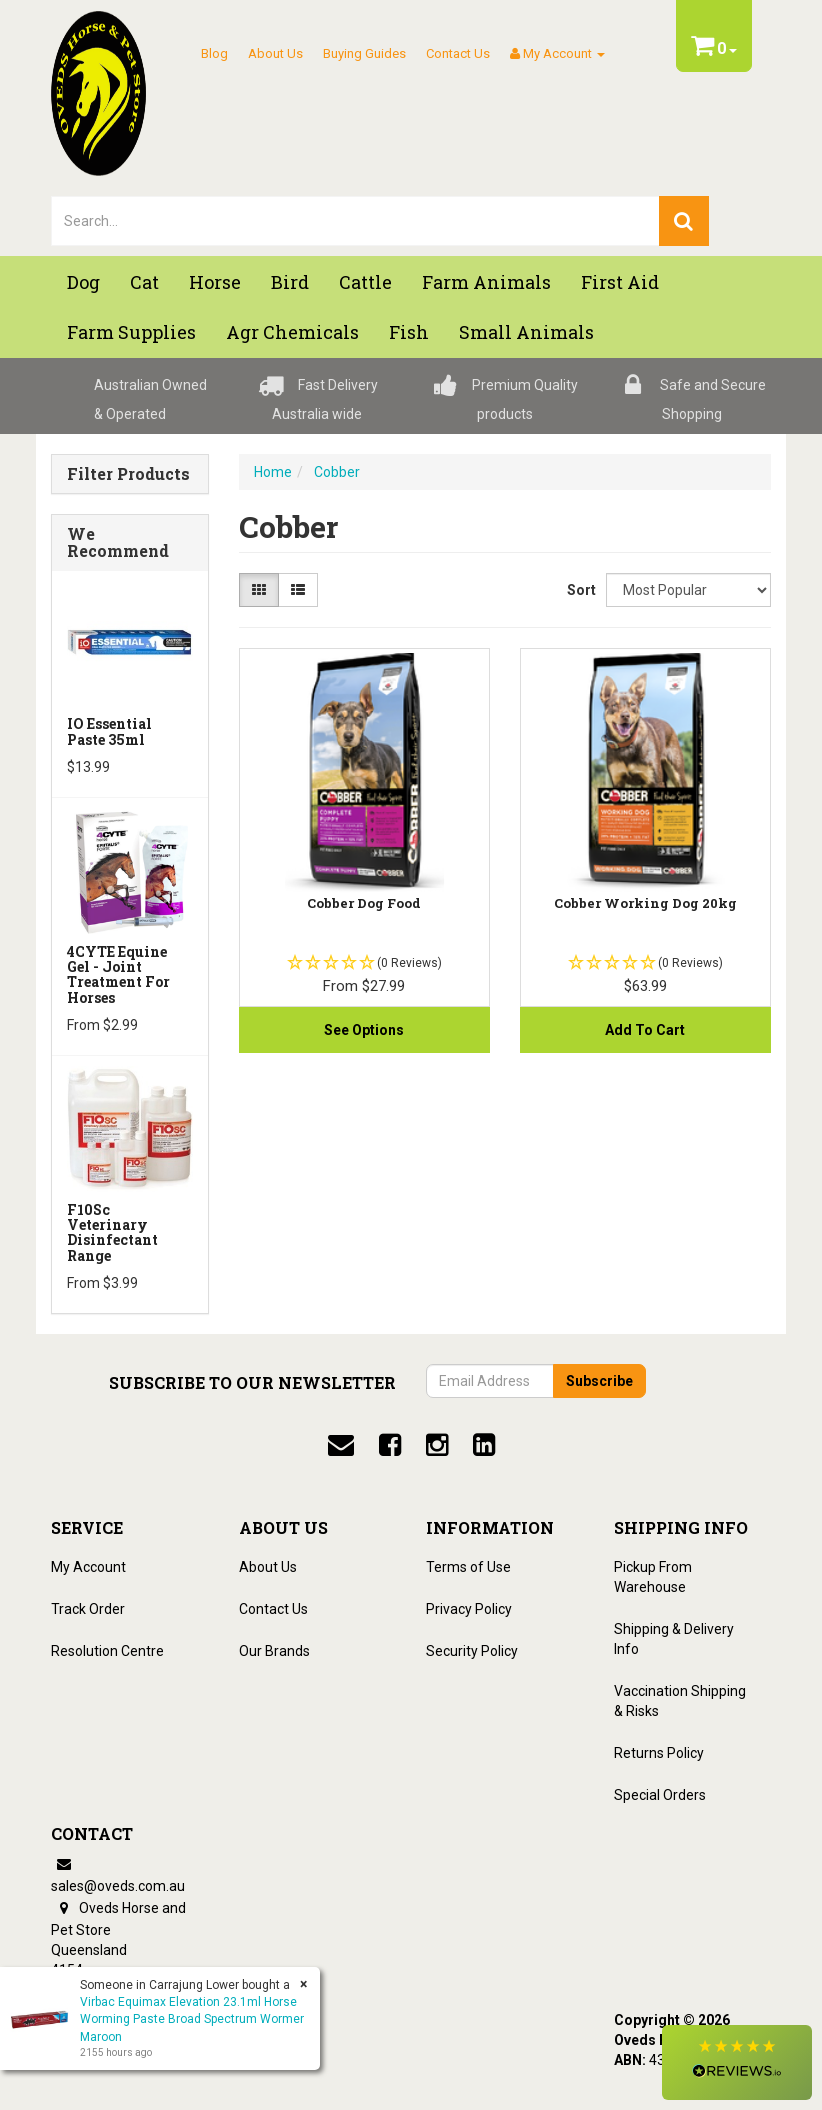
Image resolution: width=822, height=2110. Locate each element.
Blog (214, 53)
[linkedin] (484, 1445)
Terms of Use (468, 1567)
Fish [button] (409, 332)
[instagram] (437, 1445)
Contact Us (458, 53)
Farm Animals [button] (486, 282)
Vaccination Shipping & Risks (680, 1701)
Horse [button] (215, 282)
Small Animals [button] (526, 332)
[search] (684, 221)
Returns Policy (659, 1753)
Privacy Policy (469, 1609)
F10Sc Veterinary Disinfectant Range (112, 1232)
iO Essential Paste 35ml (109, 731)
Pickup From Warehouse (653, 1577)
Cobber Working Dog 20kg (645, 903)
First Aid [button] (620, 282)
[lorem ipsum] (355, 221)
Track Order (88, 1609)
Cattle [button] (365, 282)
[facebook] (390, 1445)
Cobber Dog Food (364, 903)
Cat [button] (144, 282)
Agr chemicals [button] (292, 332)
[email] (341, 1445)
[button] (737, 2062)
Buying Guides (364, 53)
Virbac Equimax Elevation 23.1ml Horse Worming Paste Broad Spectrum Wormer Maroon (192, 2019)
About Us (275, 53)
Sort (579, 590)
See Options (364, 1030)
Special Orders (660, 1795)
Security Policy (472, 1651)
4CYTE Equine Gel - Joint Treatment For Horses (118, 974)
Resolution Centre (107, 1651)
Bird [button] (290, 282)
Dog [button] (83, 282)
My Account (88, 1567)
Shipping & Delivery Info (674, 1639)
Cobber (337, 472)
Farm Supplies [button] (131, 332)
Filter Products (128, 474)
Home (273, 472)
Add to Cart (645, 1030)
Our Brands (274, 1651)
